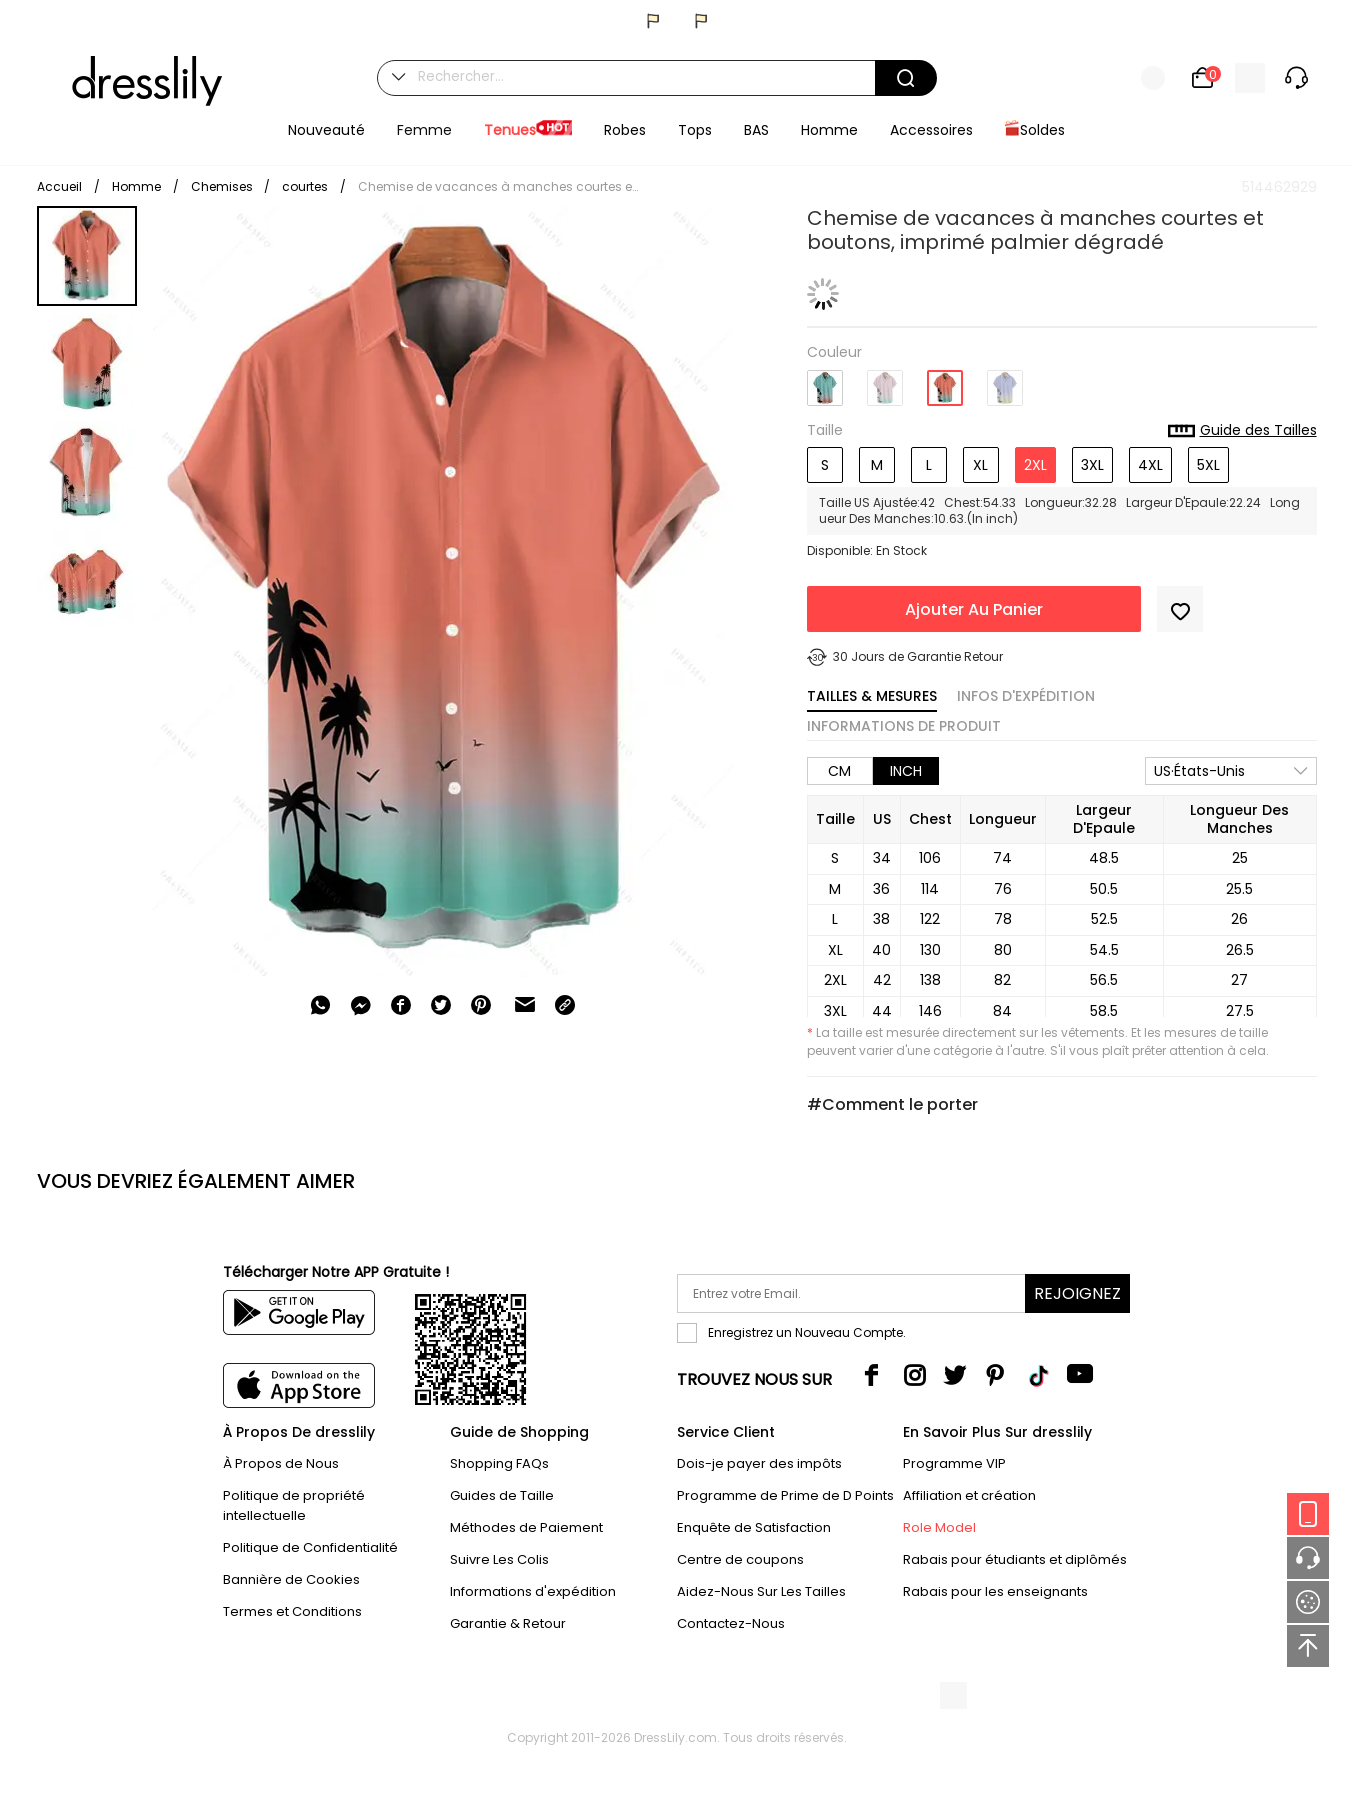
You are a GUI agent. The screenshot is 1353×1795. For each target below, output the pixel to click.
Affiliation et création (969, 1495)
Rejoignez (1077, 1293)
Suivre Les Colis (499, 1559)
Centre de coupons (740, 1559)
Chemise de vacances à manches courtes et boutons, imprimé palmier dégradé (498, 186)
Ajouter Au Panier (974, 609)
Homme (136, 186)
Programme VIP (954, 1463)
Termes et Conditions (292, 1611)
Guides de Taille (502, 1495)
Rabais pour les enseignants (995, 1591)
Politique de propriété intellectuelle (294, 1505)
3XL (1092, 465)
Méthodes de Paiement (526, 1527)
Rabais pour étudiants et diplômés (1015, 1559)
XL (980, 465)
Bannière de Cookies (291, 1579)
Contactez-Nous (731, 1623)
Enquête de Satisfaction (754, 1527)
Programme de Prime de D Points (785, 1495)
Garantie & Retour (508, 1623)
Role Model (939, 1527)
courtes (305, 186)
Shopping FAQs (499, 1463)
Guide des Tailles (1242, 431)
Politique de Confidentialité (310, 1547)
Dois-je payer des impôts (759, 1463)
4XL (1150, 465)
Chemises (223, 186)
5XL (1208, 465)
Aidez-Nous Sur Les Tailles (761, 1591)
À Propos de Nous (281, 1463)
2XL (1035, 465)
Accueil (59, 186)
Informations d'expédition (533, 1591)
